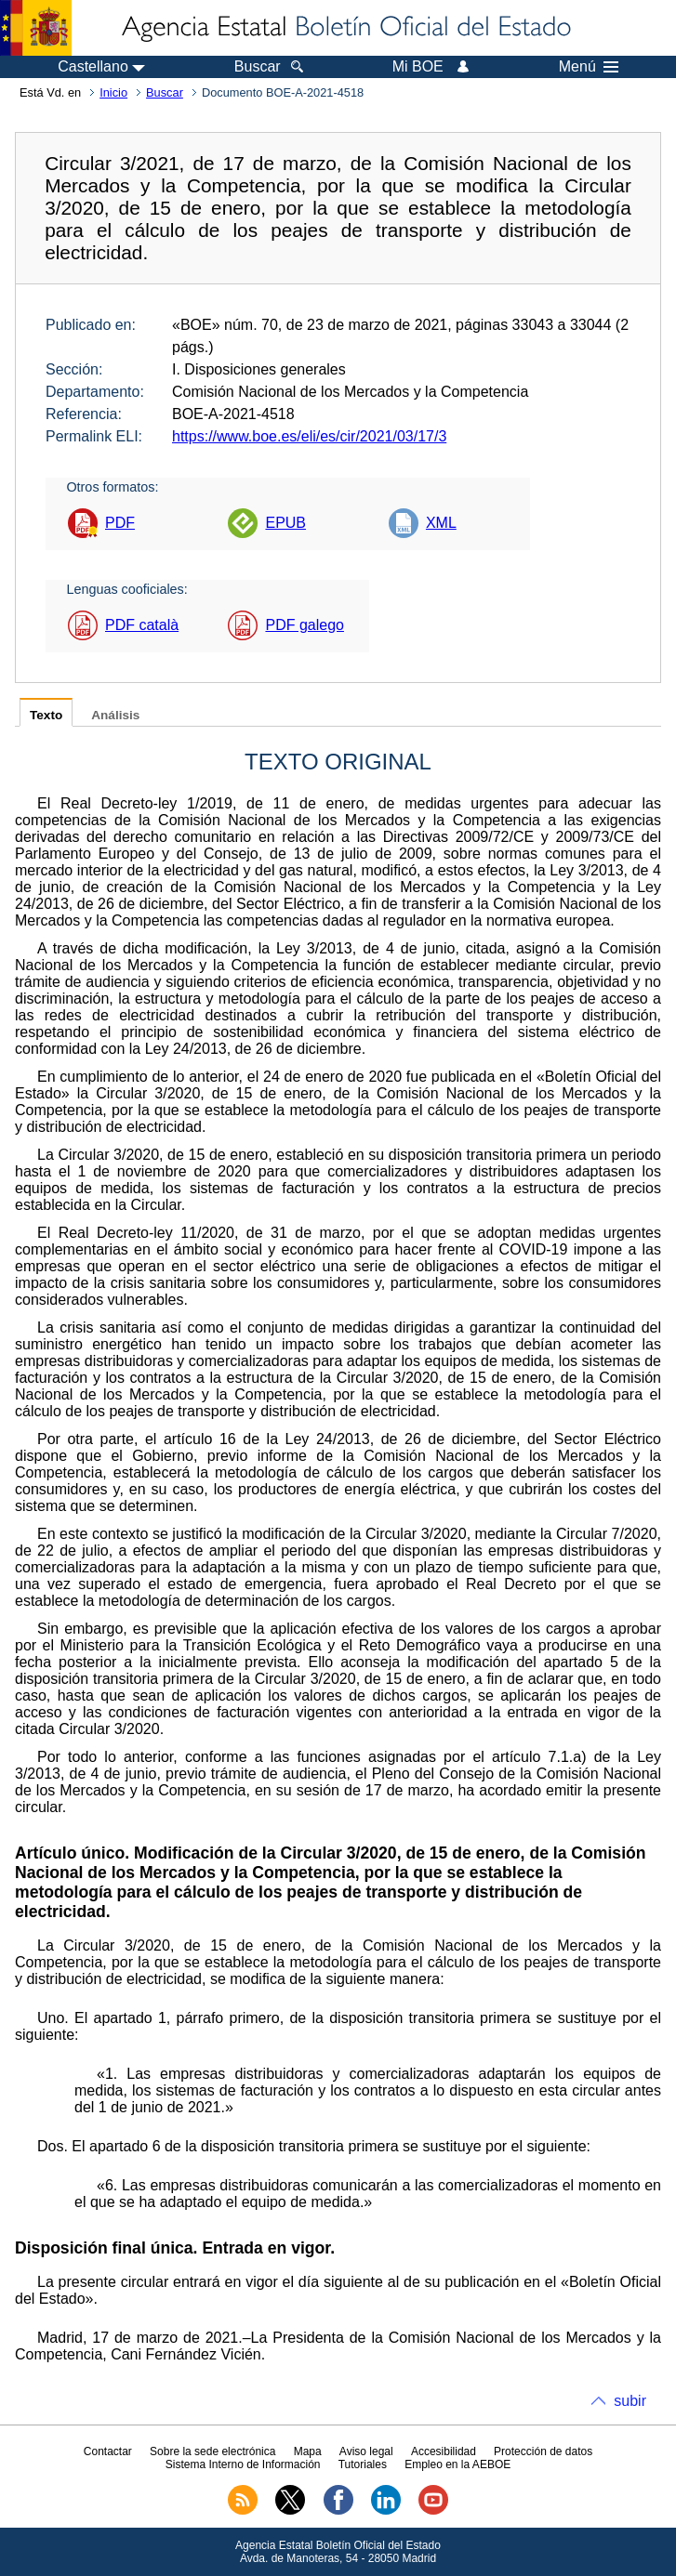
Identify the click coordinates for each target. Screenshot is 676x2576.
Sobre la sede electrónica (212, 2451)
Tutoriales (362, 2464)
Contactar (108, 2451)
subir (630, 2401)
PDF (120, 523)
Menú (588, 66)
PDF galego (304, 625)
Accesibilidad (443, 2451)
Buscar (164, 92)
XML (441, 523)
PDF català (142, 625)
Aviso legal (366, 2451)
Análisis (115, 715)
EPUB (285, 523)
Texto (46, 715)
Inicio (113, 92)
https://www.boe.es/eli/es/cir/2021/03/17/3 (309, 436)
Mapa (308, 2451)
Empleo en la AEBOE (457, 2464)
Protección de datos (543, 2451)
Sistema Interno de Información (243, 2464)
